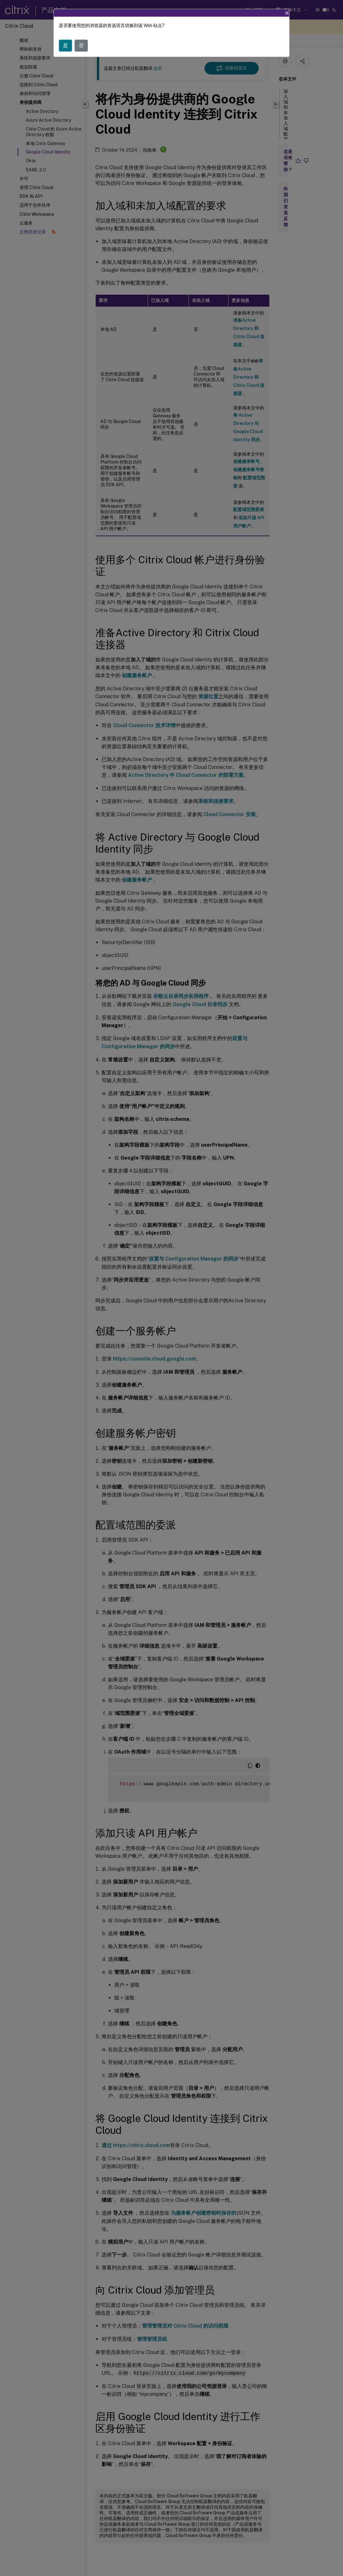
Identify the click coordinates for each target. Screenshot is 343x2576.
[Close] (287, 13)
